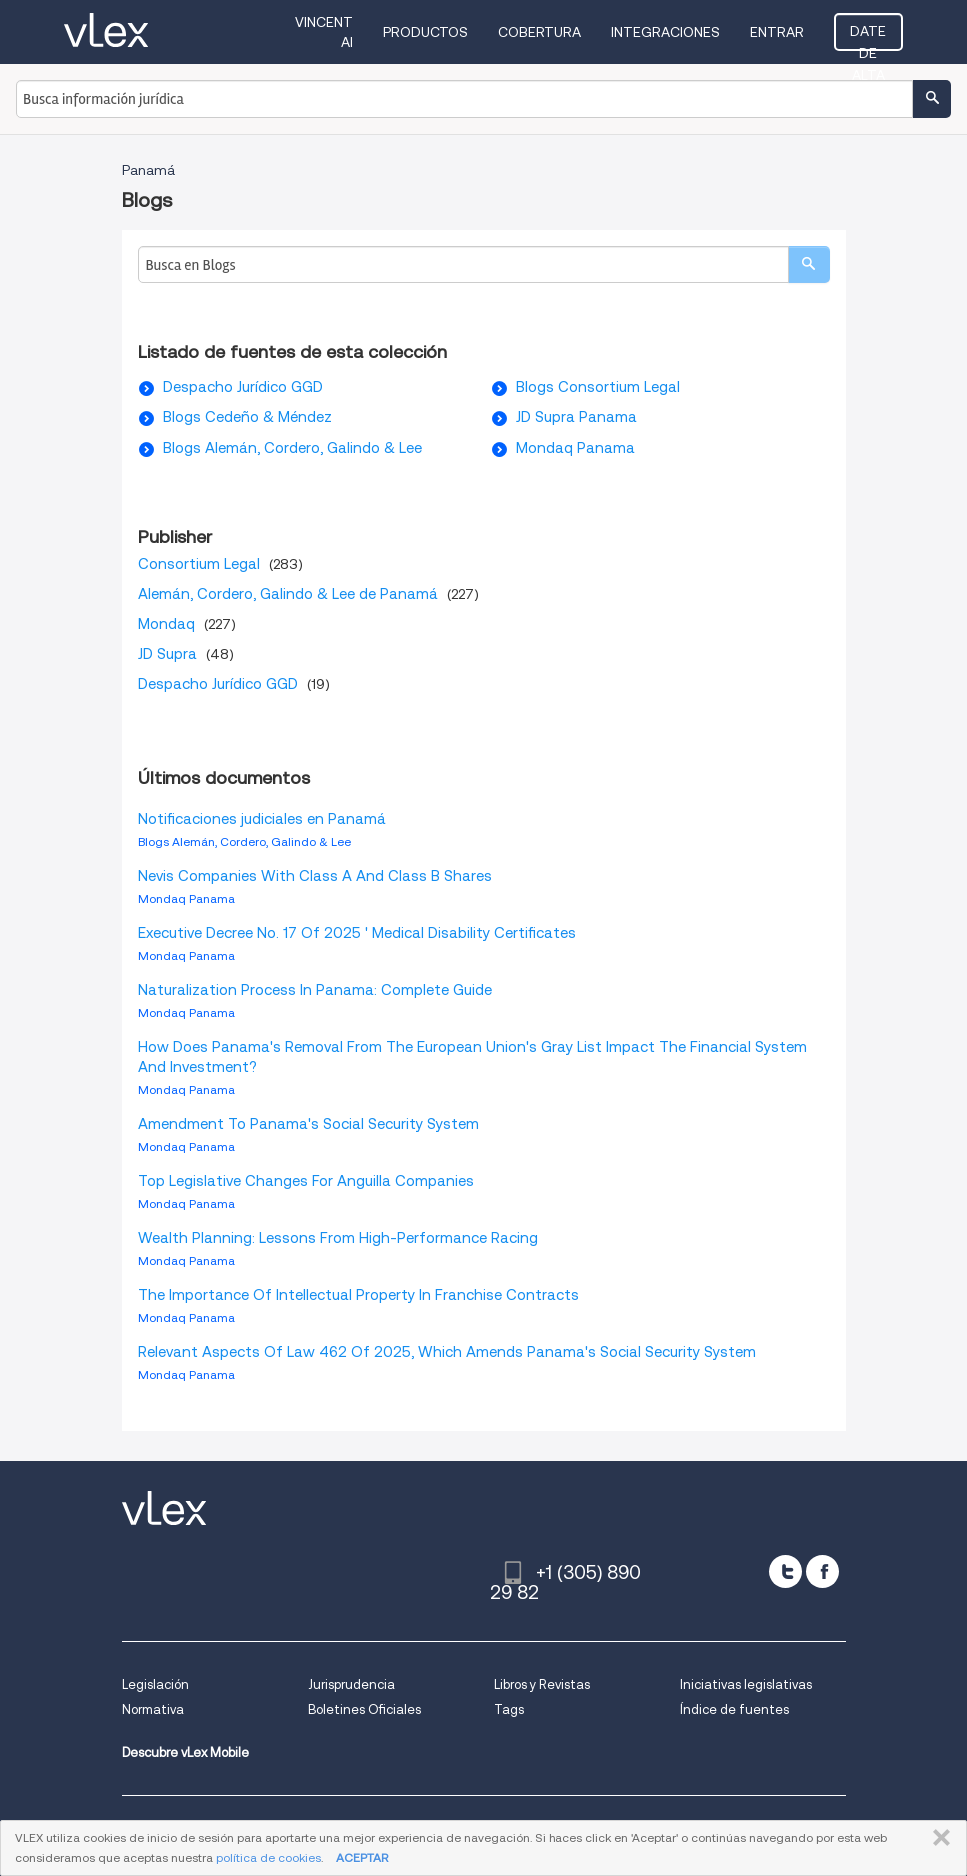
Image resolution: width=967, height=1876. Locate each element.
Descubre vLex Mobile (185, 1752)
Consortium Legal (199, 564)
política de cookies (268, 1857)
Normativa (153, 1709)
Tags (509, 1709)
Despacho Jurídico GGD (243, 387)
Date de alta (868, 37)
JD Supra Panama (576, 417)
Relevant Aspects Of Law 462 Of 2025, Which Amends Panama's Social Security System (447, 1352)
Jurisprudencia (351, 1684)
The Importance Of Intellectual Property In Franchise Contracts (358, 1295)
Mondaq (166, 624)
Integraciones (665, 32)
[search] (809, 264)
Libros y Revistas (542, 1684)
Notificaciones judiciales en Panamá (262, 819)
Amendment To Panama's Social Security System (308, 1124)
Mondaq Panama (575, 448)
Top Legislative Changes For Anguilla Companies (306, 1181)
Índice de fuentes (734, 1709)
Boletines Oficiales (364, 1709)
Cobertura (539, 32)
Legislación (155, 1684)
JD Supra (167, 654)
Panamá (148, 170)
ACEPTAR (362, 1857)
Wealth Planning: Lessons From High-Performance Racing (338, 1238)
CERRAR (937, 1838)
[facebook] (822, 1571)
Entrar (777, 32)
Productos (425, 32)
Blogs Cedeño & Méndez (247, 417)
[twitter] (785, 1571)
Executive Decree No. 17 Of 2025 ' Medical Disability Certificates (357, 933)
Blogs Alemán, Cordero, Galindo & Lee (292, 448)
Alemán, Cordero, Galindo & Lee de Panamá (288, 594)
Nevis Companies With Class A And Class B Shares (315, 876)
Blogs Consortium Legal (598, 387)
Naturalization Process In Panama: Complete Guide (315, 990)
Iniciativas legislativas (746, 1684)
